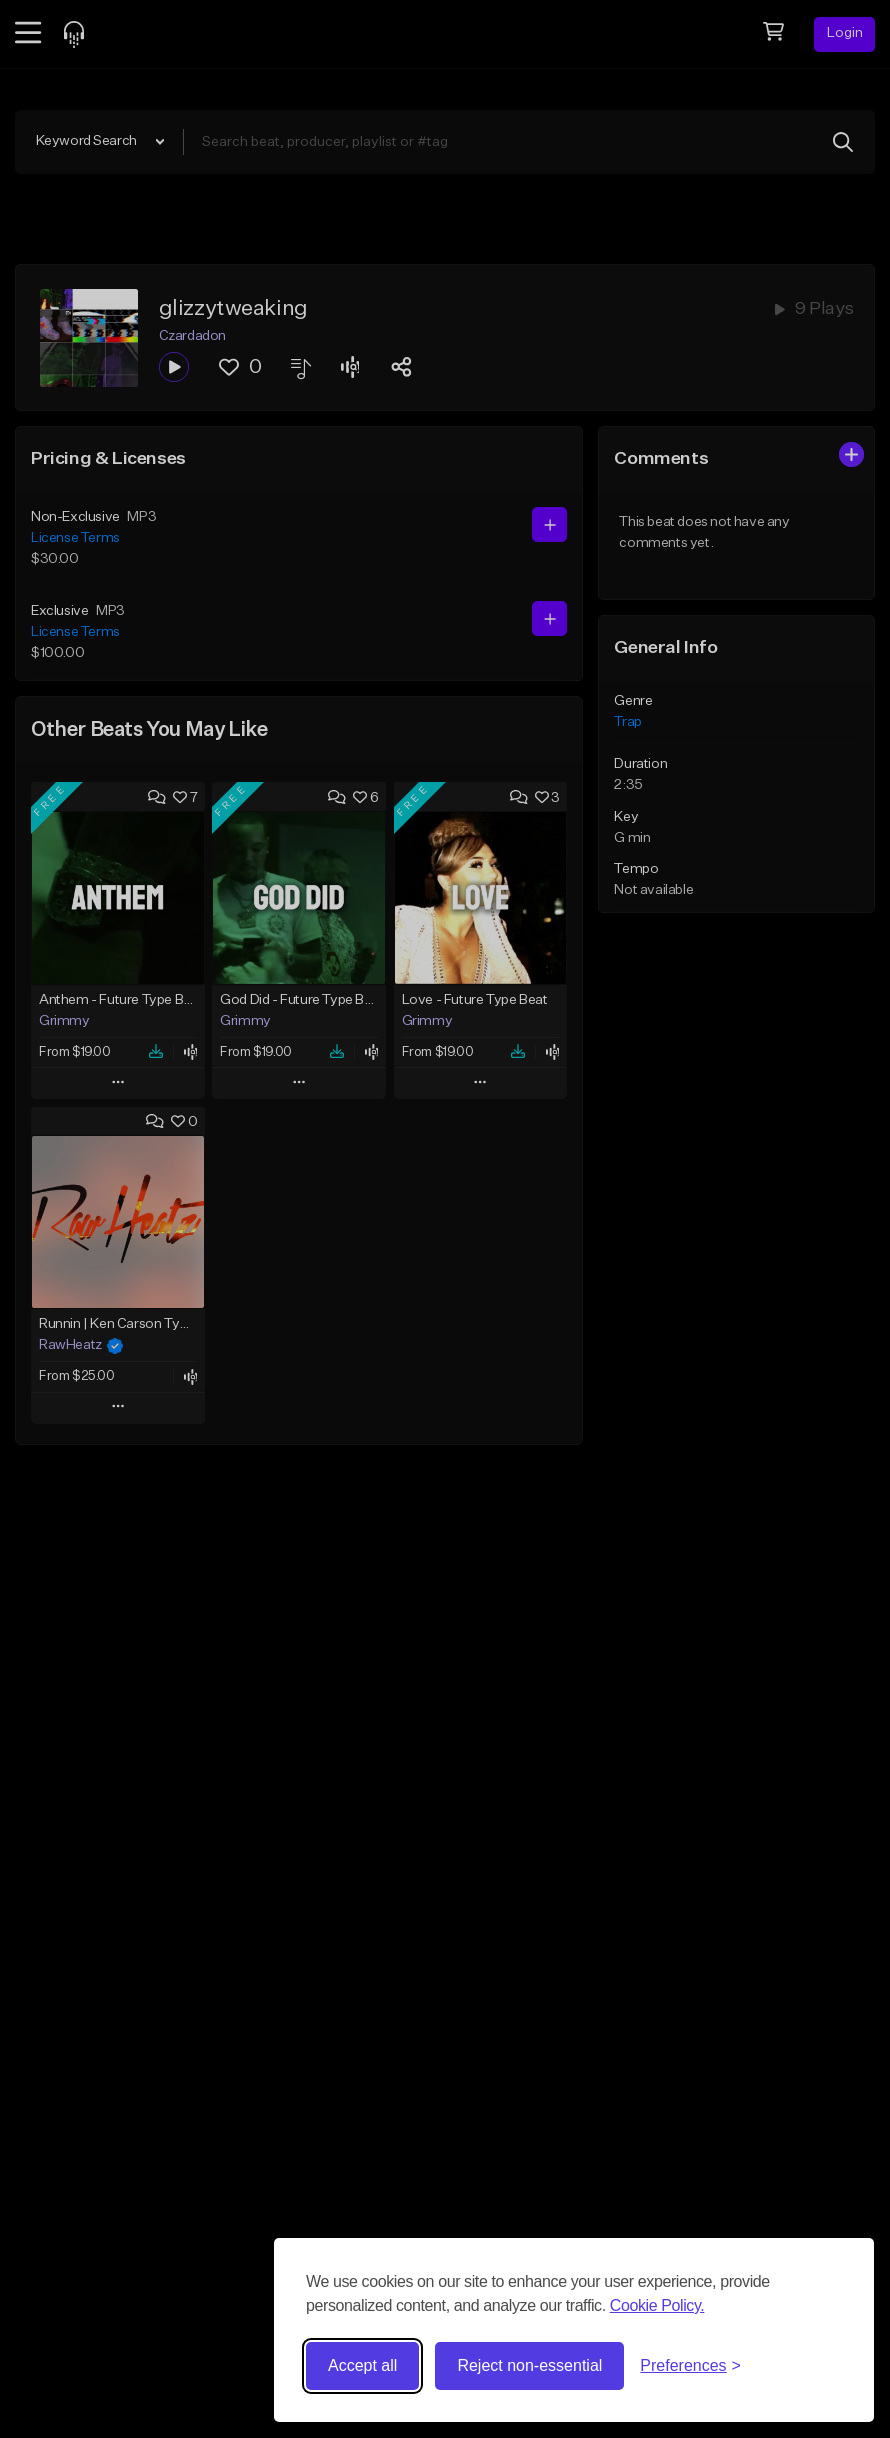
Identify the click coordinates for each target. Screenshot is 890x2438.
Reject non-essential (529, 2365)
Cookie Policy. (657, 2305)
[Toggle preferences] (690, 2366)
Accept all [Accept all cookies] (362, 2365)
